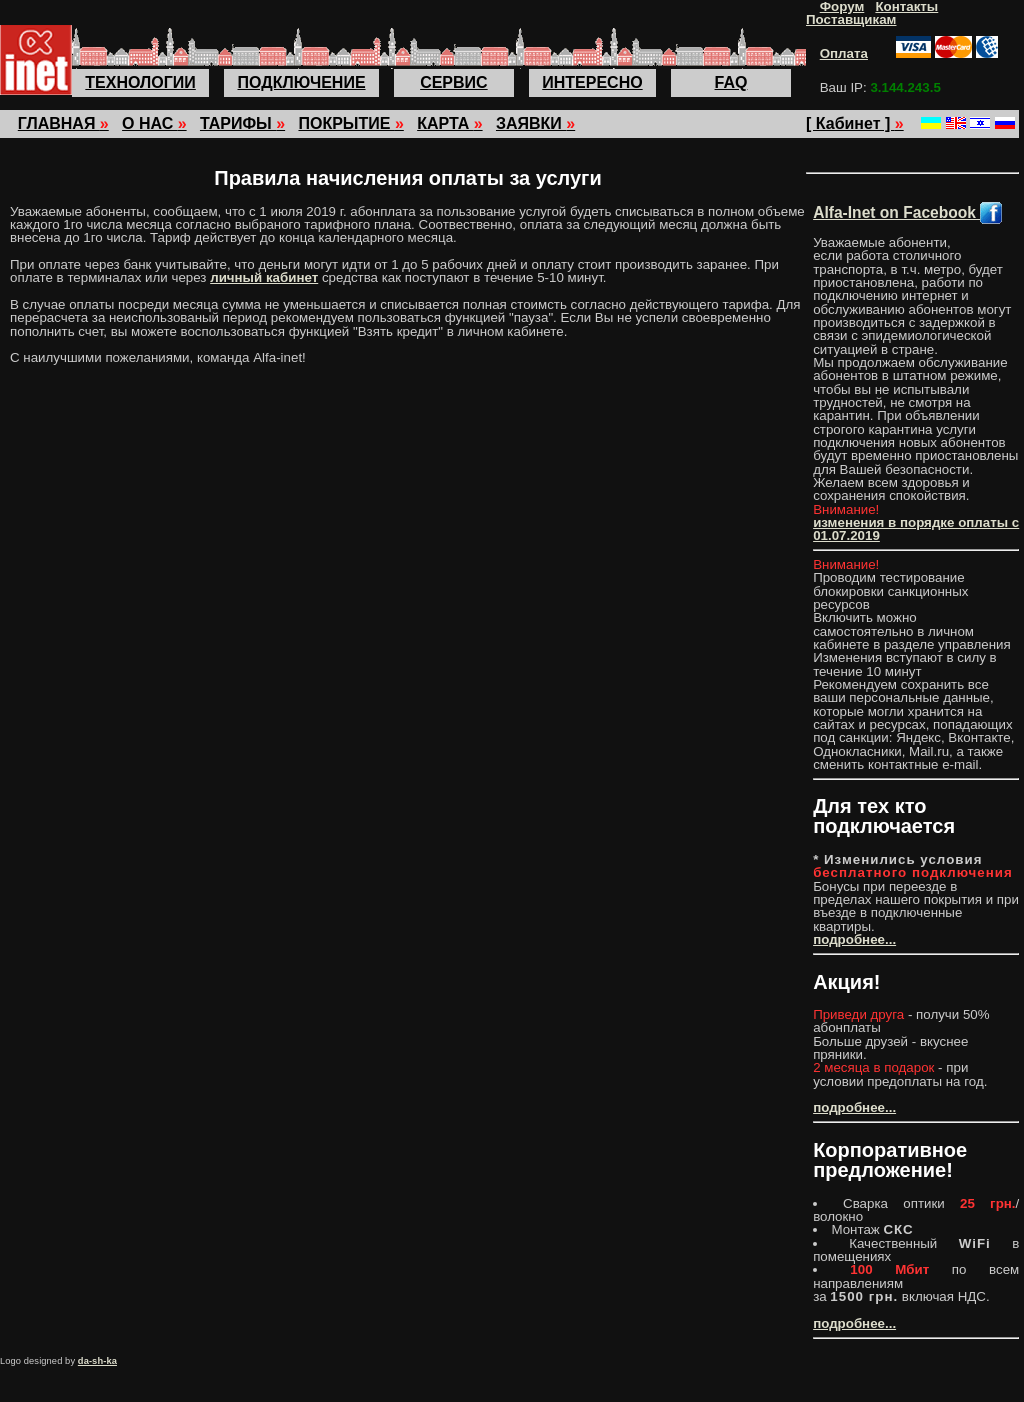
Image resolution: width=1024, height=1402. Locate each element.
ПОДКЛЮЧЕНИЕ (302, 82)
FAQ (731, 82)
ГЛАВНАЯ (63, 123)
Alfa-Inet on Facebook (907, 212)
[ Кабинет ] (855, 123)
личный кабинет (264, 277)
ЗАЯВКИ (535, 123)
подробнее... (854, 939)
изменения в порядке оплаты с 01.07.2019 (916, 529)
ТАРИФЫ (242, 123)
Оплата (844, 53)
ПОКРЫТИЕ (350, 123)
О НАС (154, 123)
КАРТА (449, 123)
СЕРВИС (454, 82)
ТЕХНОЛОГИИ (140, 82)
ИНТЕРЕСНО (592, 82)
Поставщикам (851, 19)
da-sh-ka (97, 1361)
